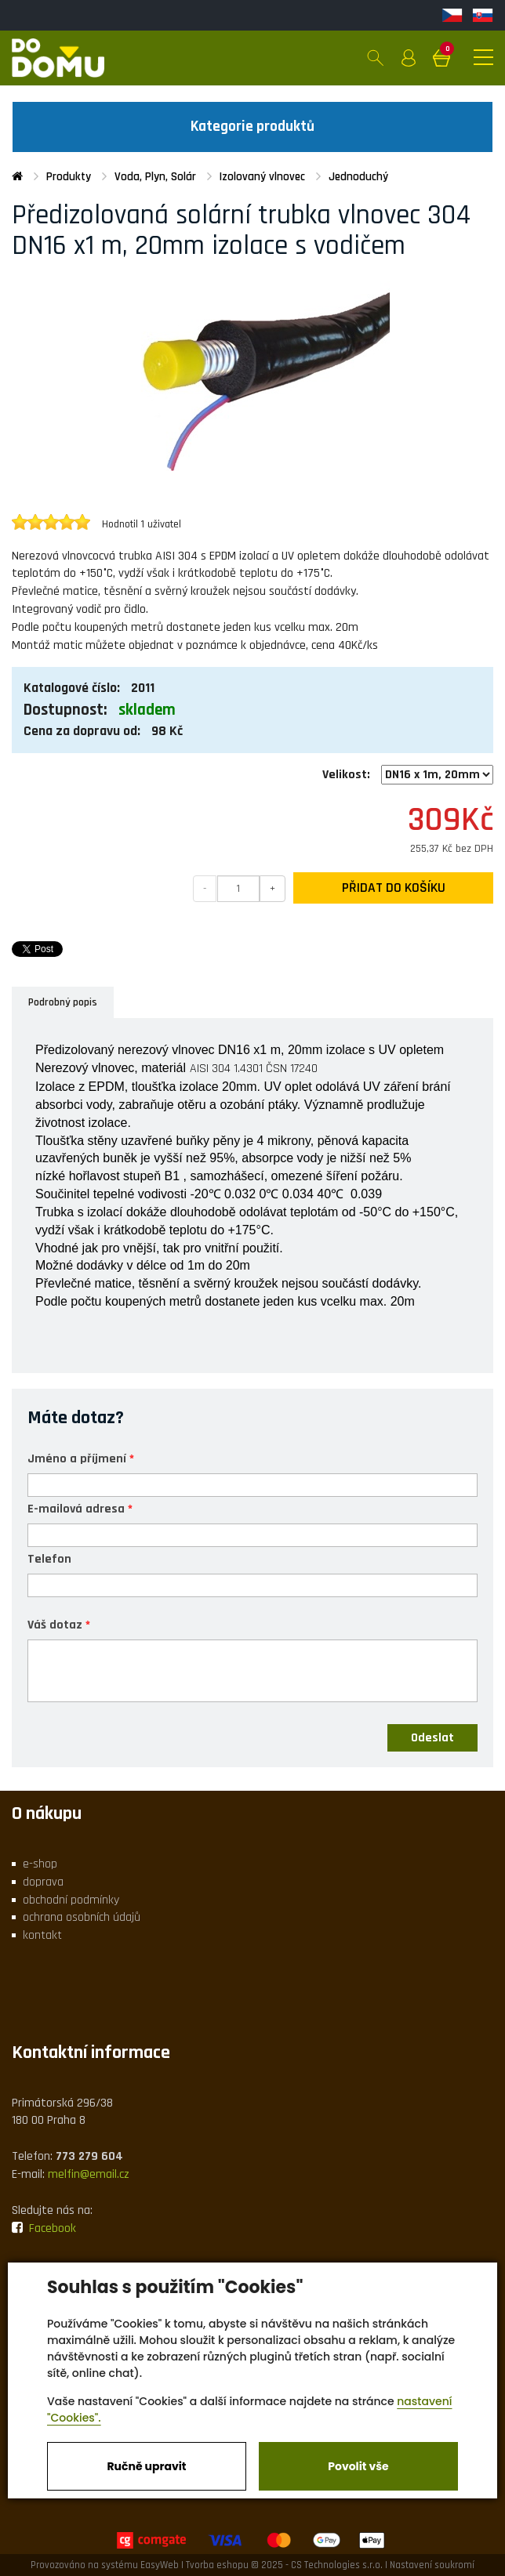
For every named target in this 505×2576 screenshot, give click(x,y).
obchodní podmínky (71, 1900)
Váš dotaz (54, 1624)
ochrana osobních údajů (81, 1917)
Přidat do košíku (393, 888)
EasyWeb (159, 2565)
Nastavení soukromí (432, 2565)
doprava (43, 1882)
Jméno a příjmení (76, 1458)
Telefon (49, 1558)
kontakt (42, 1935)
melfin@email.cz (88, 2174)
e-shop (40, 1864)
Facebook (44, 2228)
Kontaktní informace (91, 2052)
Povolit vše (358, 2466)
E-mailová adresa (76, 1508)
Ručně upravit (146, 2466)
